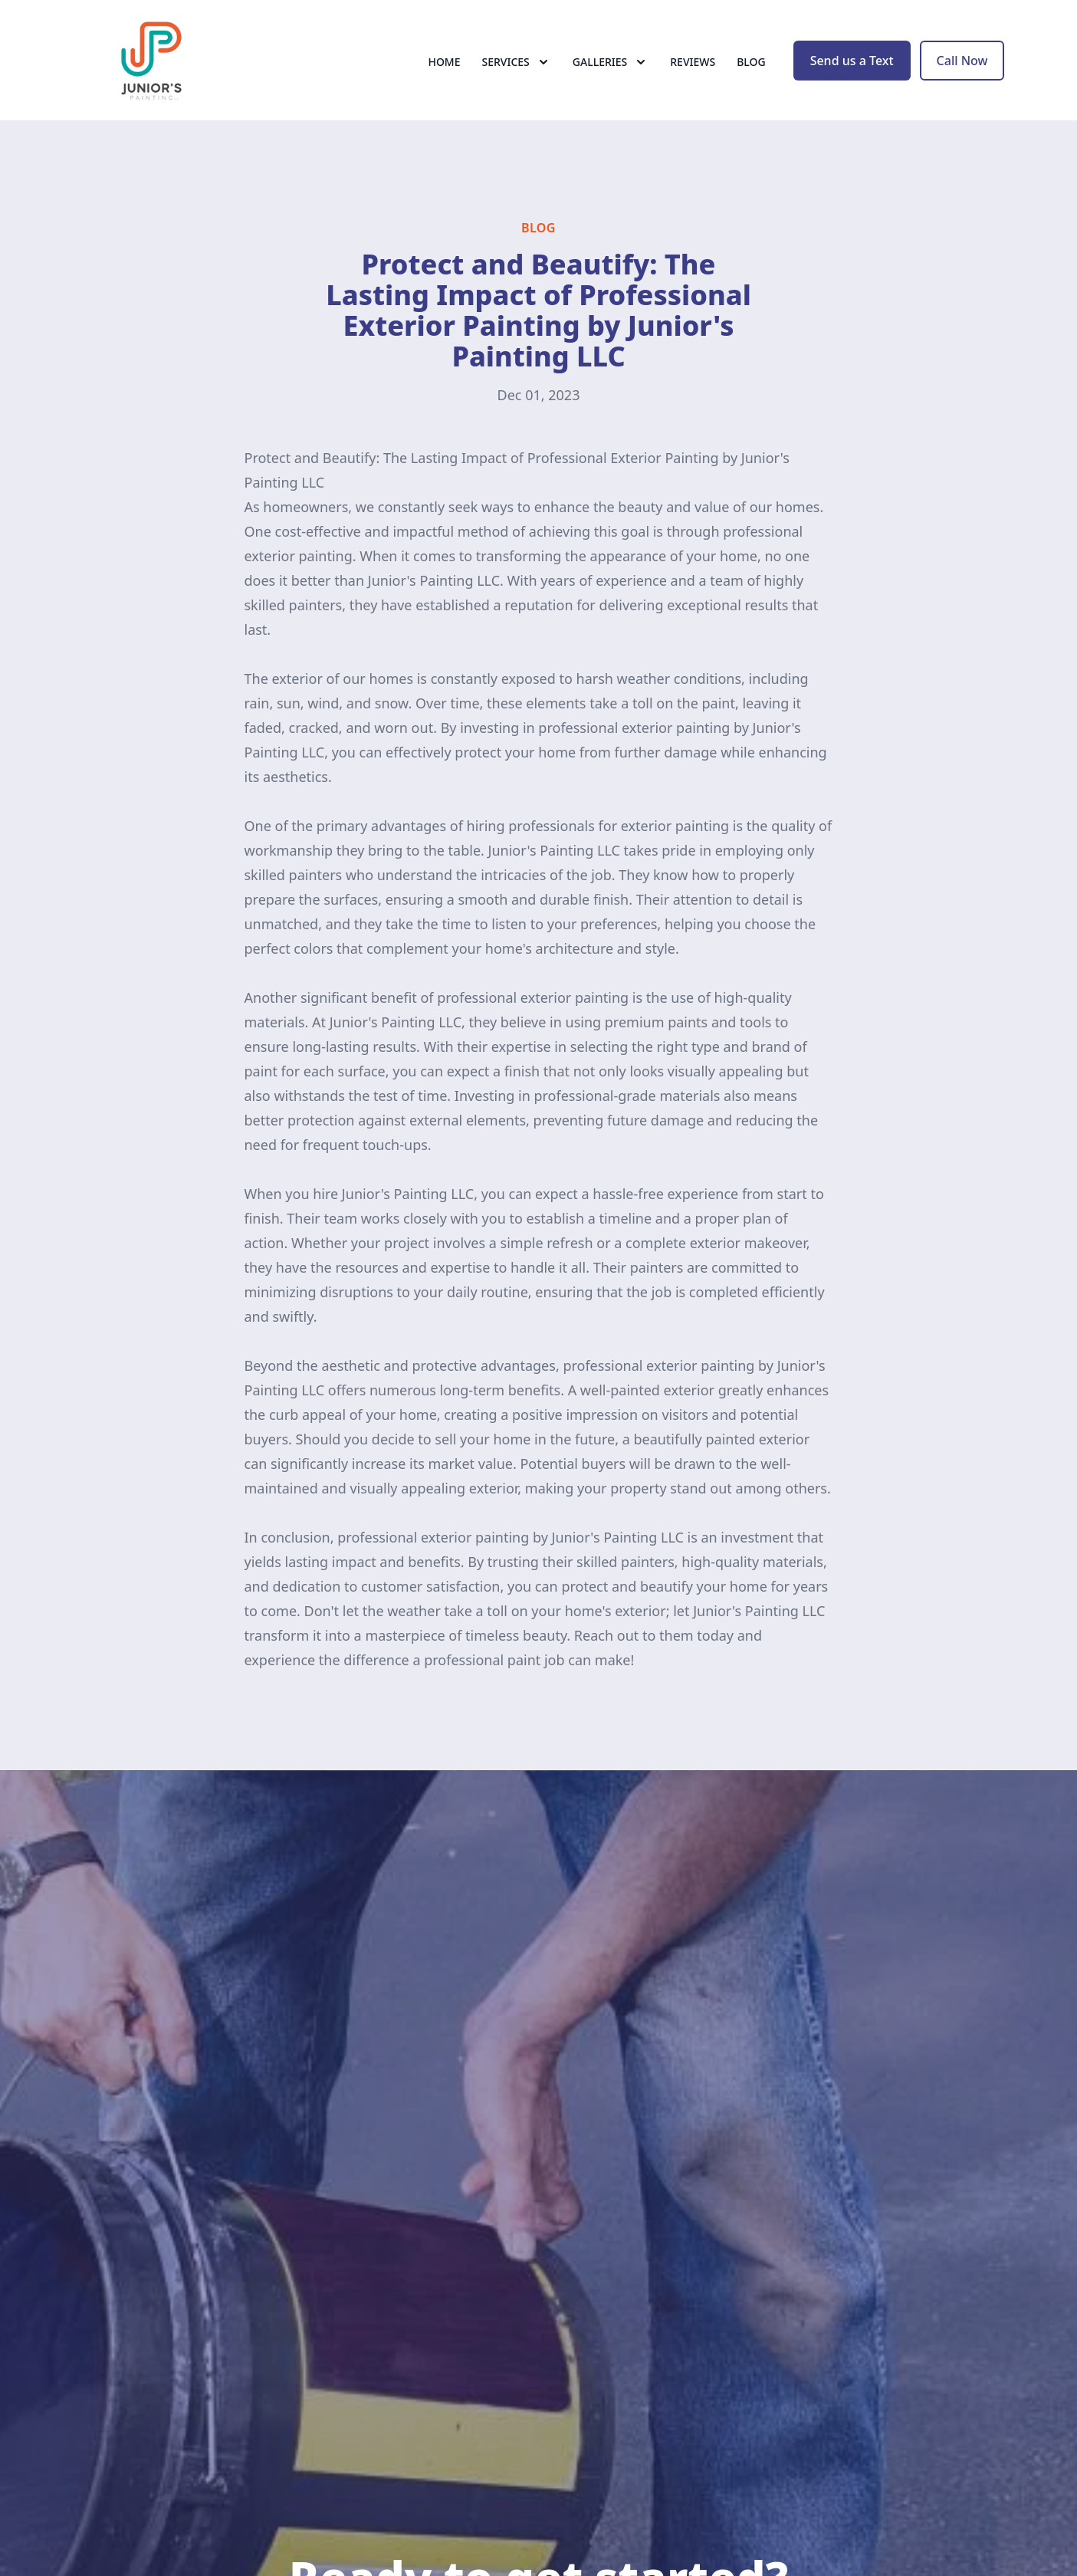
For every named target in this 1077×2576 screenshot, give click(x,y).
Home (444, 68)
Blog (751, 68)
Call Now (962, 67)
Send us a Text (852, 67)
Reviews (692, 68)
